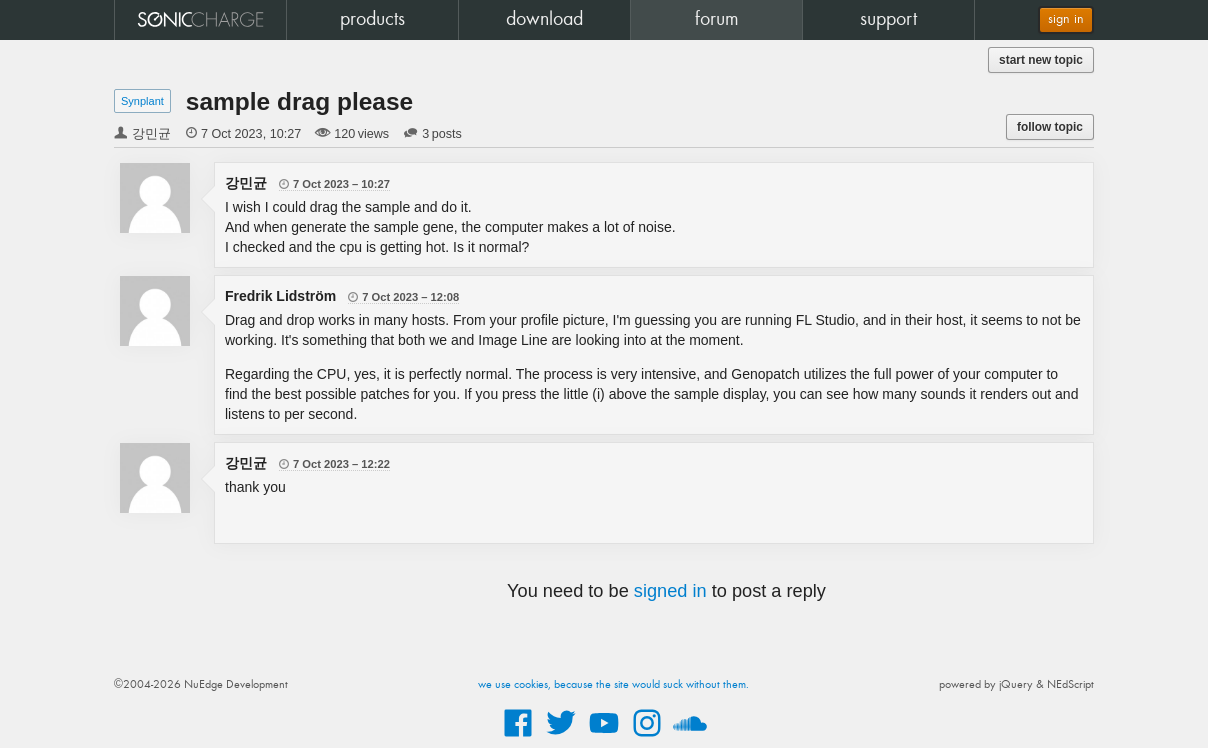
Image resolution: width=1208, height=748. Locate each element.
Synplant (142, 101)
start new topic (1041, 60)
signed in (670, 591)
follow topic (1050, 127)
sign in (1066, 19)
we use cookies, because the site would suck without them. (613, 685)
